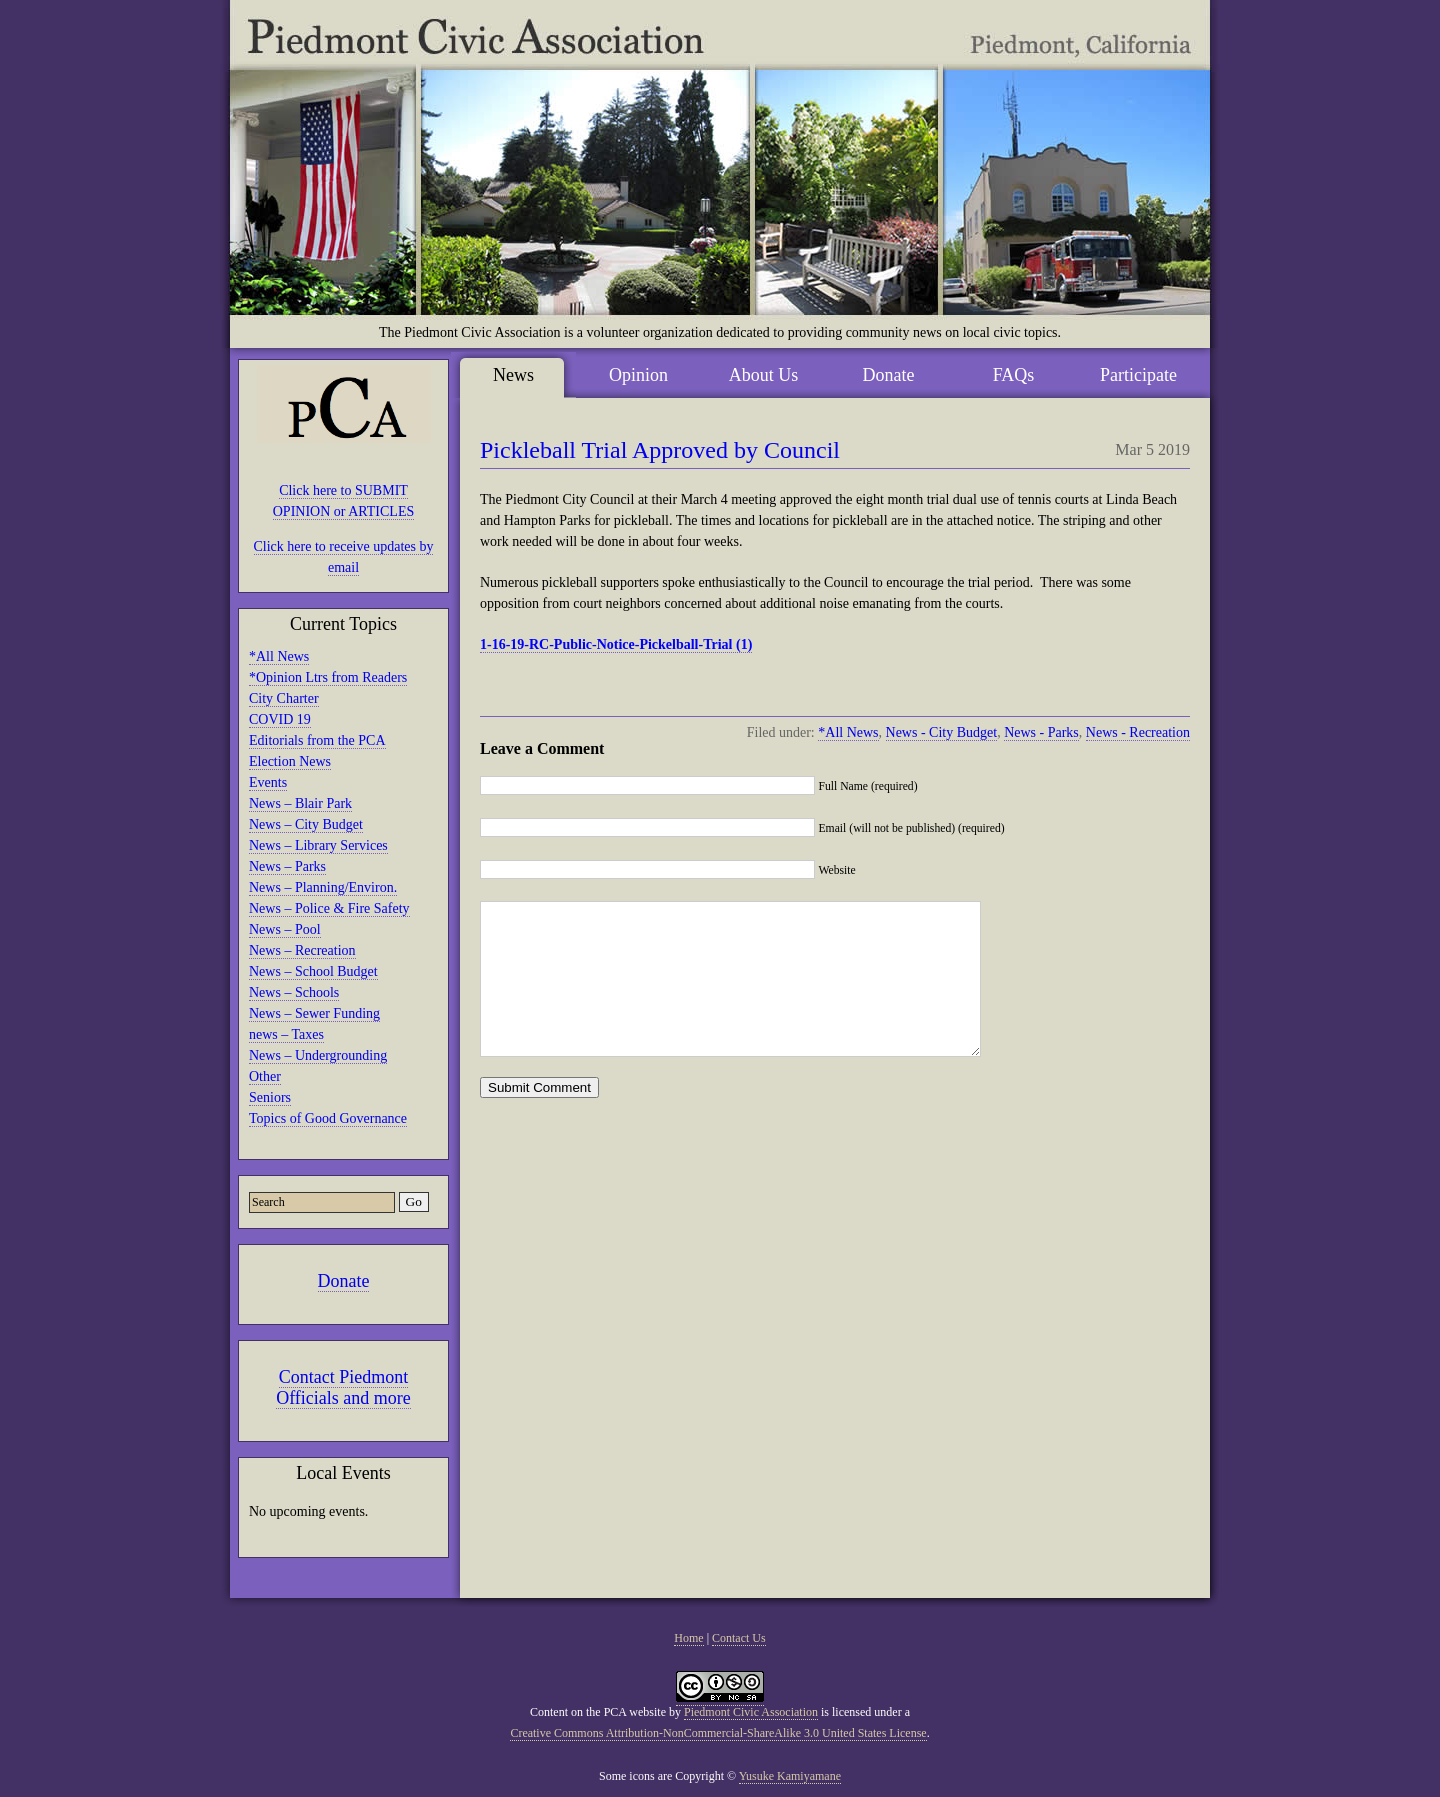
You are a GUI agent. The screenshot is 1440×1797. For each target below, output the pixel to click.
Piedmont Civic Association (751, 1712)
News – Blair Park (300, 803)
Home (688, 1638)
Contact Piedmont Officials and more (343, 1387)
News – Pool (285, 929)
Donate (344, 1281)
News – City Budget (306, 824)
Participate (1138, 375)
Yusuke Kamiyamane (790, 1776)
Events (268, 782)
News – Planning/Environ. (323, 887)
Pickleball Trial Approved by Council (660, 450)
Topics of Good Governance (328, 1118)
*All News (279, 656)
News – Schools (294, 992)
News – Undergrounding (318, 1055)
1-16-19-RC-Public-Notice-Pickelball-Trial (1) (616, 644)
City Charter (284, 698)
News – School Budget (313, 971)
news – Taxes (286, 1034)
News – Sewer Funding (314, 1013)
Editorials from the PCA (317, 740)
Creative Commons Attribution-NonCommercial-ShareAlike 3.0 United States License (718, 1733)
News (513, 375)
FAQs (1014, 375)
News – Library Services (318, 845)
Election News (290, 761)
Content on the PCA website (598, 1712)
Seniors (270, 1097)
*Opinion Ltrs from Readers (328, 677)
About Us (764, 375)
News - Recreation (1138, 732)
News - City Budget (942, 732)
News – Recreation (302, 950)
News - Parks (1041, 732)
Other (265, 1076)
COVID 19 (280, 719)
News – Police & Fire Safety (329, 908)
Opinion (638, 375)
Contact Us (739, 1638)
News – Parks (287, 866)
